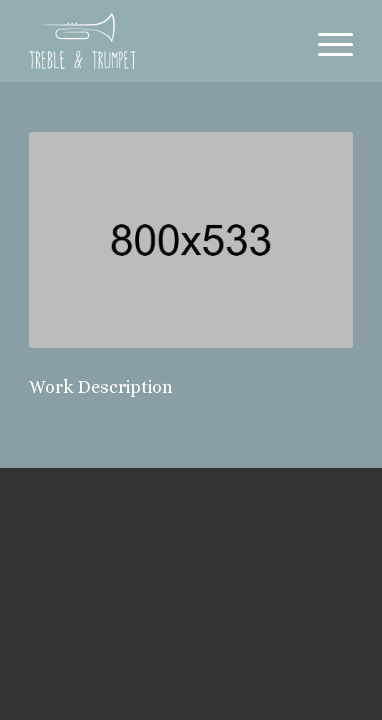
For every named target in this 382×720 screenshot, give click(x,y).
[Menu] (325, 41)
